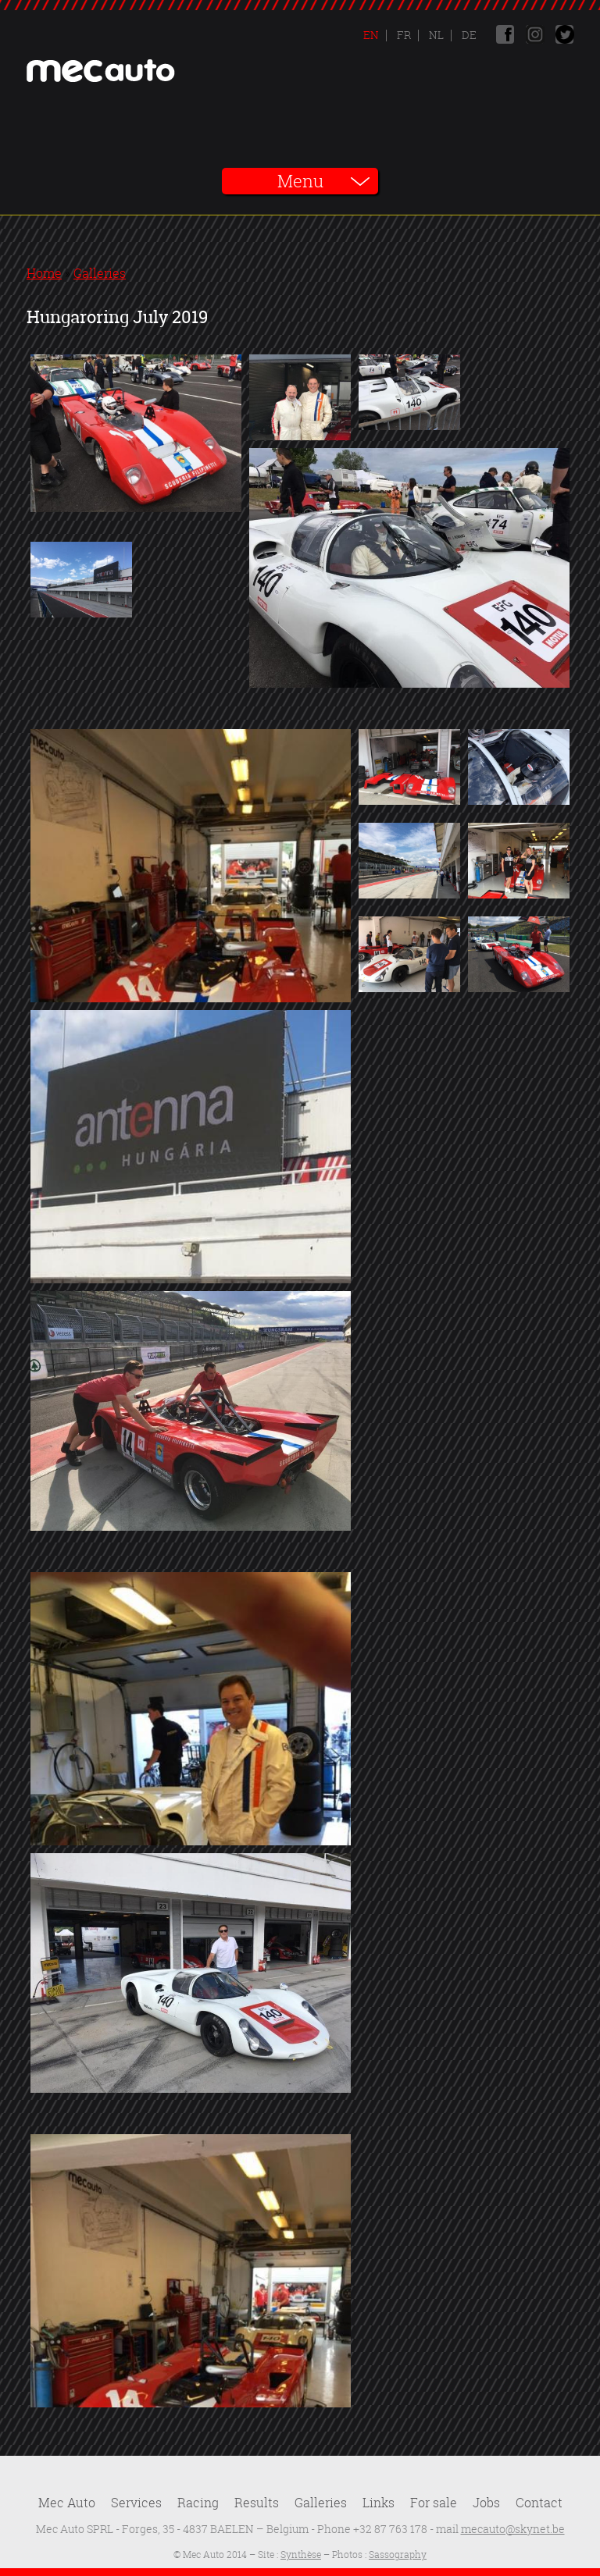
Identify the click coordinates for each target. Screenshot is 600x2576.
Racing (198, 2502)
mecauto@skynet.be (513, 2528)
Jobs (486, 2502)
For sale (433, 2502)
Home (44, 273)
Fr (403, 34)
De (468, 34)
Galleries (99, 273)
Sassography (398, 2554)
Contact (539, 2502)
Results (256, 2502)
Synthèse (300, 2554)
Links (378, 2502)
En (371, 34)
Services (136, 2502)
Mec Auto (66, 2502)
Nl (435, 34)
